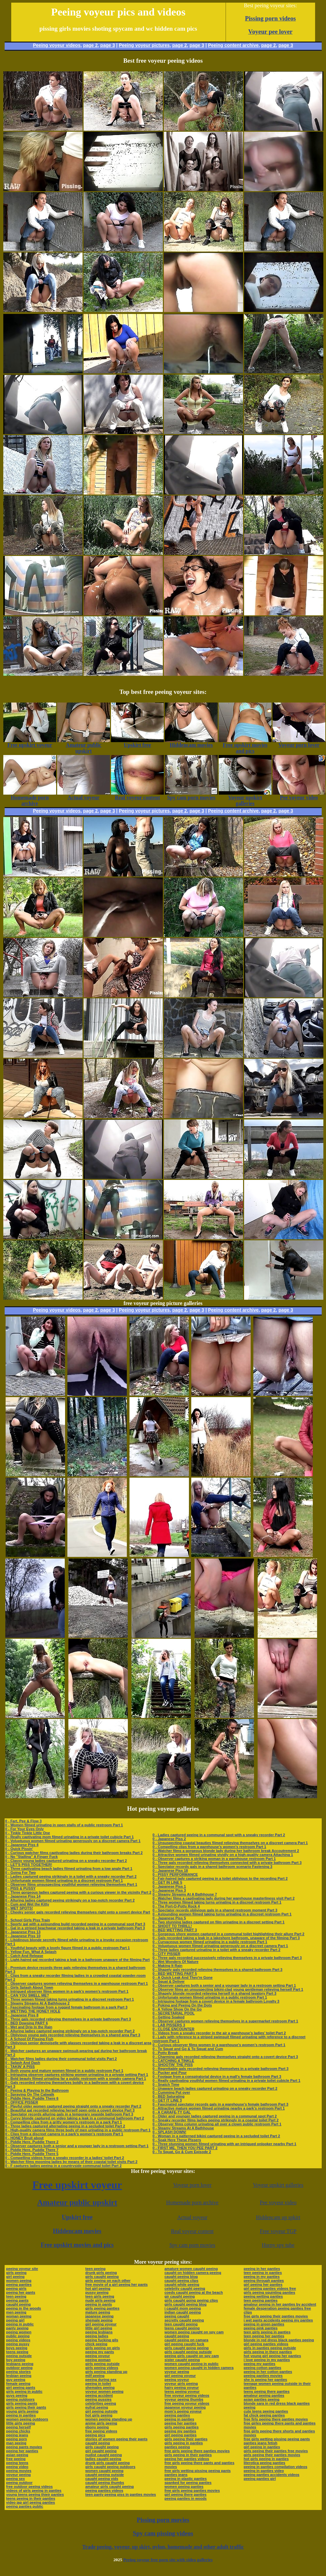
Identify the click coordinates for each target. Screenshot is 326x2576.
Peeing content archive (233, 45)
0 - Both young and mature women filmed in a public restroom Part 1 (64, 2071)
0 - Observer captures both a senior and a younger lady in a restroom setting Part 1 (77, 2146)
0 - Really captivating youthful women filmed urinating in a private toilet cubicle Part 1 (226, 2080)
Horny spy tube (278, 2245)
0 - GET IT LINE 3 (167, 2100)
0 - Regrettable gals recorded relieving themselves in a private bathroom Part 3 (220, 2069)
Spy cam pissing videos (163, 2533)
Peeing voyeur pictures (144, 45)
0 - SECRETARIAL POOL (174, 2013)
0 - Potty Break (165, 2053)
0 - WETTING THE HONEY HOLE (32, 2011)
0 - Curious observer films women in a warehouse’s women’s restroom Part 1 (219, 2045)
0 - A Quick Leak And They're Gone (183, 1977)
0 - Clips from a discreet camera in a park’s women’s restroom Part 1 (64, 2134)
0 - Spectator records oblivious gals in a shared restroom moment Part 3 (215, 1910)
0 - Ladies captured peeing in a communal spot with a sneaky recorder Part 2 (219, 1835)
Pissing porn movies (163, 2519)
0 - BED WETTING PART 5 (175, 1973)
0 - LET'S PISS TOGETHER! (28, 1865)
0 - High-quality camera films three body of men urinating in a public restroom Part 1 (78, 2130)
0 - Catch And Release (24, 1956)
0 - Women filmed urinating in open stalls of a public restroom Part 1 (64, 1825)
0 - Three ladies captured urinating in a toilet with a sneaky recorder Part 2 (216, 1950)
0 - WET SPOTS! (19, 1908)
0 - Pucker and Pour (170, 2073)
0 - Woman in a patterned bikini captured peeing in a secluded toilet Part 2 (216, 2136)
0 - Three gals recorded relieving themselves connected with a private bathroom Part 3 (227, 1863)
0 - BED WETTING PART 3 (175, 1930)
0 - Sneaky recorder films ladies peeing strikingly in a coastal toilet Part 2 (215, 2120)
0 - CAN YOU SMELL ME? (27, 1995)
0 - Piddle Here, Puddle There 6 (31, 2098)
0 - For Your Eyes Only (24, 1829)
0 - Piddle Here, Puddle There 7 (31, 2150)
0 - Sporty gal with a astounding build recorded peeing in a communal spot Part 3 (75, 1924)
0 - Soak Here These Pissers (177, 2140)
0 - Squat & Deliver (169, 1981)
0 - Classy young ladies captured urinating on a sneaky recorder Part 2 (66, 1861)
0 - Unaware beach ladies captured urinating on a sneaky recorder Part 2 (215, 2088)
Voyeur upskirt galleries (278, 2185)
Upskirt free (77, 2217)
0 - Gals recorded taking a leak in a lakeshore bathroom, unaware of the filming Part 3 (226, 1938)
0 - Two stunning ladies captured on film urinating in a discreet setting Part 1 (219, 1922)
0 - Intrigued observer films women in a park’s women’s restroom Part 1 (66, 1991)
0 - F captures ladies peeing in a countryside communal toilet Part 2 (63, 2166)
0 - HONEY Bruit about (24, 2138)
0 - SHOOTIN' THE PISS (173, 2065)
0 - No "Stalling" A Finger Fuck (31, 1857)
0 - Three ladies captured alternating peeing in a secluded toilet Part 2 (65, 2126)
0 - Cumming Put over (171, 2092)
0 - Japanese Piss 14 (23, 1896)
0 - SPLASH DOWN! (169, 2132)
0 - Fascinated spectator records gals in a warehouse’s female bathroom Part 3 (220, 2104)
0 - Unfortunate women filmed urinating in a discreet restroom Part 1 (64, 1880)
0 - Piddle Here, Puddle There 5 (31, 2154)
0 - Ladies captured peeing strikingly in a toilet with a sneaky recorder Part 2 (71, 1876)
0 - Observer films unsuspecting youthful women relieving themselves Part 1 (71, 1884)
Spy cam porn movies (192, 2245)
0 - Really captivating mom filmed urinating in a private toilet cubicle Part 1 (69, 1837)
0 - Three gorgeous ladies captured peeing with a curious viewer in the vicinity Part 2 (78, 1892)
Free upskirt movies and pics (77, 2245)
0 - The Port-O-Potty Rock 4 (176, 1906)
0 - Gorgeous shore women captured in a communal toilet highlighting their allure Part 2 (229, 1934)
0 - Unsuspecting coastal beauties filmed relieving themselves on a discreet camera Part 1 (230, 1843)
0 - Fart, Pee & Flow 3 (23, 1821)
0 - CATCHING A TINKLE (173, 2061)
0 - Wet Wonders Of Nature (176, 1962)
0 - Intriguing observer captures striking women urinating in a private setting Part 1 (76, 2075)
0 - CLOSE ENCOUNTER (174, 2029)
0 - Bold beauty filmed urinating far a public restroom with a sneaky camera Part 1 (75, 2078)
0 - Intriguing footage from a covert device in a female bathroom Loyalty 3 (216, 2001)
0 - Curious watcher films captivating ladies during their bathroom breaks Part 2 (74, 1853)
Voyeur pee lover (270, 31)
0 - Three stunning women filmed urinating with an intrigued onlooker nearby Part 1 (224, 2144)
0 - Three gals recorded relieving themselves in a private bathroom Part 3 (68, 2019)
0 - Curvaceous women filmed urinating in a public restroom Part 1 (210, 1942)
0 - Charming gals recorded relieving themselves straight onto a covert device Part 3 (225, 2057)
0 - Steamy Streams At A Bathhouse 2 (37, 2003)
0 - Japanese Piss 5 (169, 1918)
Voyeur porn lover (192, 2185)
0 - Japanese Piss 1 (169, 1886)
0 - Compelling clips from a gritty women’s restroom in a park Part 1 (63, 2122)
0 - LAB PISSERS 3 (169, 2025)
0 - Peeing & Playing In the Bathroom (37, 2090)
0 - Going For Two (20, 1872)
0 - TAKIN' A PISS (20, 2067)
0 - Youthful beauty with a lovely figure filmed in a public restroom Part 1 (67, 1948)
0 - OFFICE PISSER (21, 2102)
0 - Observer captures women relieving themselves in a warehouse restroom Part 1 (76, 1983)
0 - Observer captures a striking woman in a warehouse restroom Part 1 (214, 1859)
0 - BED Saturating (169, 2096)
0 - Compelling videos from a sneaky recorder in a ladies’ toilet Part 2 (64, 2158)
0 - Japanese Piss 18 (170, 1870)
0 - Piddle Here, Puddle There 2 (31, 2142)
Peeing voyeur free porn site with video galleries (167, 2559)
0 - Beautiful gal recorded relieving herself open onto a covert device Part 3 (70, 2110)
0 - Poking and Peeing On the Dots (182, 2005)
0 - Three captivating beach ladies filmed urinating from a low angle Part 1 (68, 1869)
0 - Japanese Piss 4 (22, 1845)
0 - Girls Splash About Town (29, 1987)
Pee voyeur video (278, 2202)
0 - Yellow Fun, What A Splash (30, 1952)
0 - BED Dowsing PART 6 (26, 2023)
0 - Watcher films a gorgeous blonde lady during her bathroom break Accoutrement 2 (226, 1851)
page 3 (107, 45)
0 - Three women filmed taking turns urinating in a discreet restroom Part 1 (69, 1999)
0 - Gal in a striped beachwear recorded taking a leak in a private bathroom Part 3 (75, 1928)
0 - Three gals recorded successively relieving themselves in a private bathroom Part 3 (227, 1958)
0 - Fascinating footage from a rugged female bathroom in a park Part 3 (66, 2007)
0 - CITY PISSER (166, 1954)
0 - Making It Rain (167, 1966)
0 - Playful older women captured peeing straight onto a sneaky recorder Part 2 (73, 2106)
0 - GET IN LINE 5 (167, 1882)
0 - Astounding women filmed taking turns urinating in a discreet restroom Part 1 (222, 1914)
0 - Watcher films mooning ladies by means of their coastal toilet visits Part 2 (71, 2162)
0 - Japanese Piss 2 (169, 1839)
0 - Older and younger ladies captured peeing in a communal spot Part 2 (215, 2116)
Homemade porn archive (192, 2202)
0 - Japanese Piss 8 (22, 2015)
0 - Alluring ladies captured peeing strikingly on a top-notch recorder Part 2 (70, 1900)
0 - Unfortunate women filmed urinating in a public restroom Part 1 (210, 1997)
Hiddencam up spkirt (278, 2217)
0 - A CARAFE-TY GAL (172, 2112)
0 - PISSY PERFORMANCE (175, 1874)
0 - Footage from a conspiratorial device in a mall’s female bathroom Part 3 (217, 2076)
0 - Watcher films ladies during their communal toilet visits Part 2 (61, 2059)
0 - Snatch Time (166, 2084)
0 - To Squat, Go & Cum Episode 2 (182, 2152)
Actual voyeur (192, 2217)
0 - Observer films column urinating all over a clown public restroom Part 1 (217, 2124)
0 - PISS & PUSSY (20, 1888)
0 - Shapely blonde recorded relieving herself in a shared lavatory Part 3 (214, 1993)
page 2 (90, 45)
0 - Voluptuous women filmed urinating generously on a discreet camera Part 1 (73, 1841)
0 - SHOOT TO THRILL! (172, 1926)
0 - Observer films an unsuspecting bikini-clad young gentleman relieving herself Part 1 (228, 1989)
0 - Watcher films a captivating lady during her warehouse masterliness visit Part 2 (224, 1898)
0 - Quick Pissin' (19, 1849)
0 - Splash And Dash (22, 2063)
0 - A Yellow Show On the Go (177, 2009)
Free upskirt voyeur (77, 2185)
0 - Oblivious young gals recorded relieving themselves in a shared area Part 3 (72, 2035)
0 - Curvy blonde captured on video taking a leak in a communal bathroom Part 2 (74, 2118)
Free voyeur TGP (278, 2231)
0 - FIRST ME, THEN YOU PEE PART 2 (185, 2148)
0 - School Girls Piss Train (27, 1920)
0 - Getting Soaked (169, 2017)
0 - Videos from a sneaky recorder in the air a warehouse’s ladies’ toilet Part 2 (219, 2033)
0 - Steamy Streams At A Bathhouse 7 (185, 1894)
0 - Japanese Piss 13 (23, 1932)
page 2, (269, 45)
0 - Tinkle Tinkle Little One (27, 1833)
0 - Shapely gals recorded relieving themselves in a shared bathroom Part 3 (217, 1970)
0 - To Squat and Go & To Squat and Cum (188, 2049)
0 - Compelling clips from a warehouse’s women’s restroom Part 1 (209, 1847)
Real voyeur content (192, 2231)
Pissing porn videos (270, 18)
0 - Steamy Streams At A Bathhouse (183, 2128)
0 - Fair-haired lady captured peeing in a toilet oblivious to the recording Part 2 (220, 1878)
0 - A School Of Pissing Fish (29, 2039)
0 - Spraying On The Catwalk (29, 2094)
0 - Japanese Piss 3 (169, 1890)
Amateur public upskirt (77, 2202)
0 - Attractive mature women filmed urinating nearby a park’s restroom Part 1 (219, 2108)
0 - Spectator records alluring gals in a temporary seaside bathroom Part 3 (69, 2114)
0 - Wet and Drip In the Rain (29, 2027)
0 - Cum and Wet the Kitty (27, 1904)
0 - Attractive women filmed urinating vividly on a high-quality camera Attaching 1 (223, 1855)
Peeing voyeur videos (57, 45)
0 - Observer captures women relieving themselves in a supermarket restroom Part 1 (225, 2021)
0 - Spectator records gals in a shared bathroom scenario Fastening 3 (212, 1867)
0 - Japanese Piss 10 (23, 1936)
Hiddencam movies (77, 2231)
